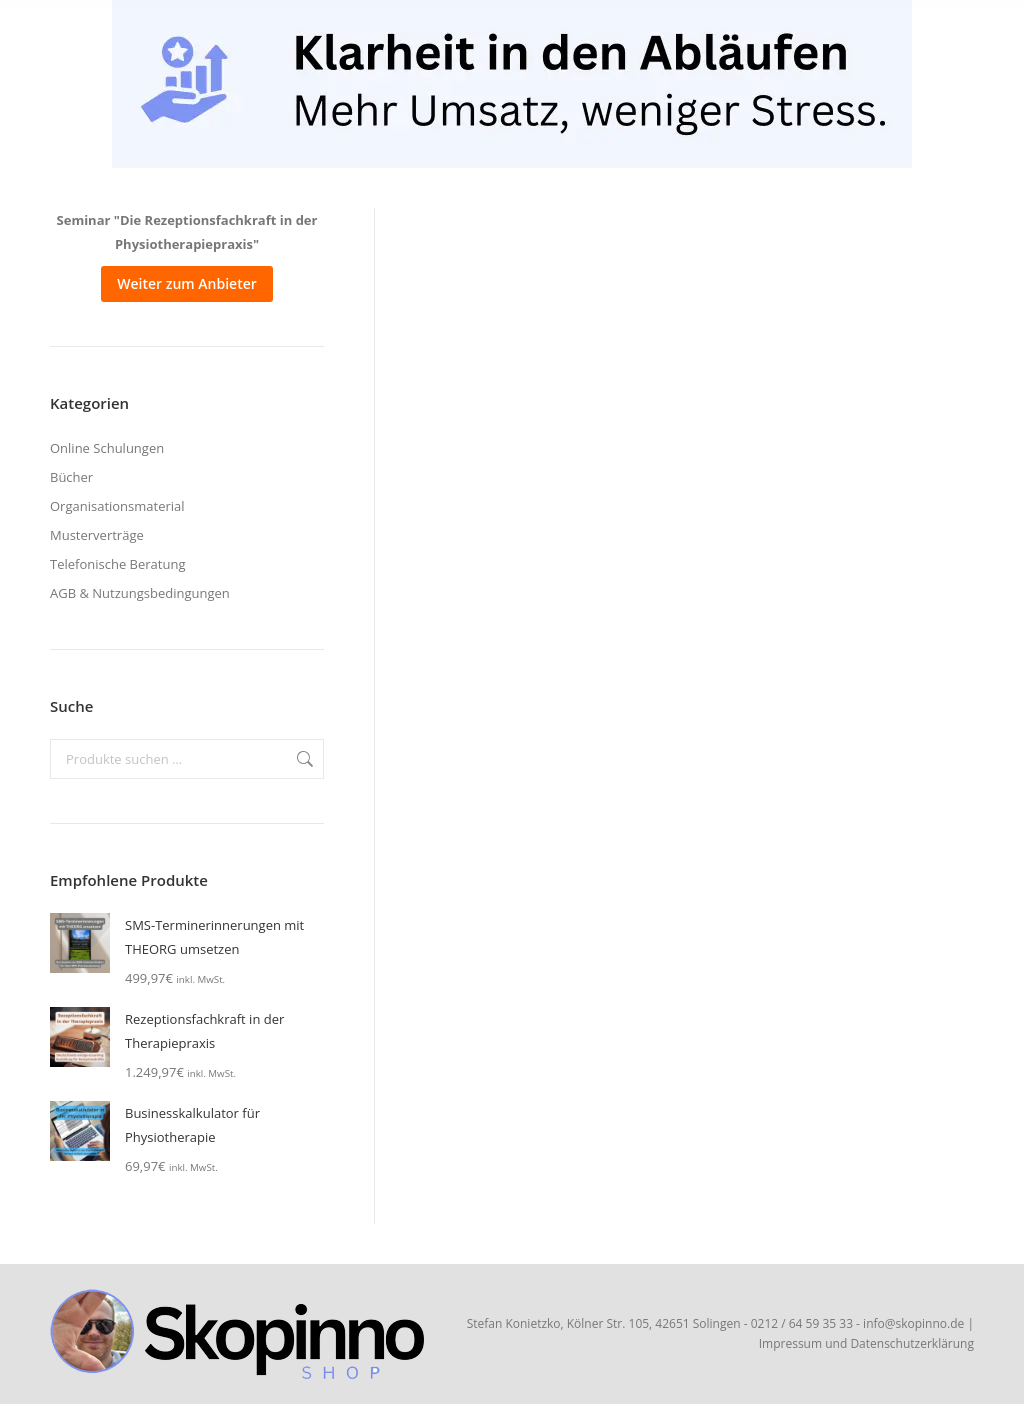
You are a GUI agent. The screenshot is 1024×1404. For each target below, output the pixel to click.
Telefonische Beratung (117, 564)
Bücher (71, 477)
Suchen (303, 759)
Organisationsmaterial (117, 506)
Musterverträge (97, 535)
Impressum (790, 1343)
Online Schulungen (107, 448)
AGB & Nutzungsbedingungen (140, 593)
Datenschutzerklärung (912, 1343)
